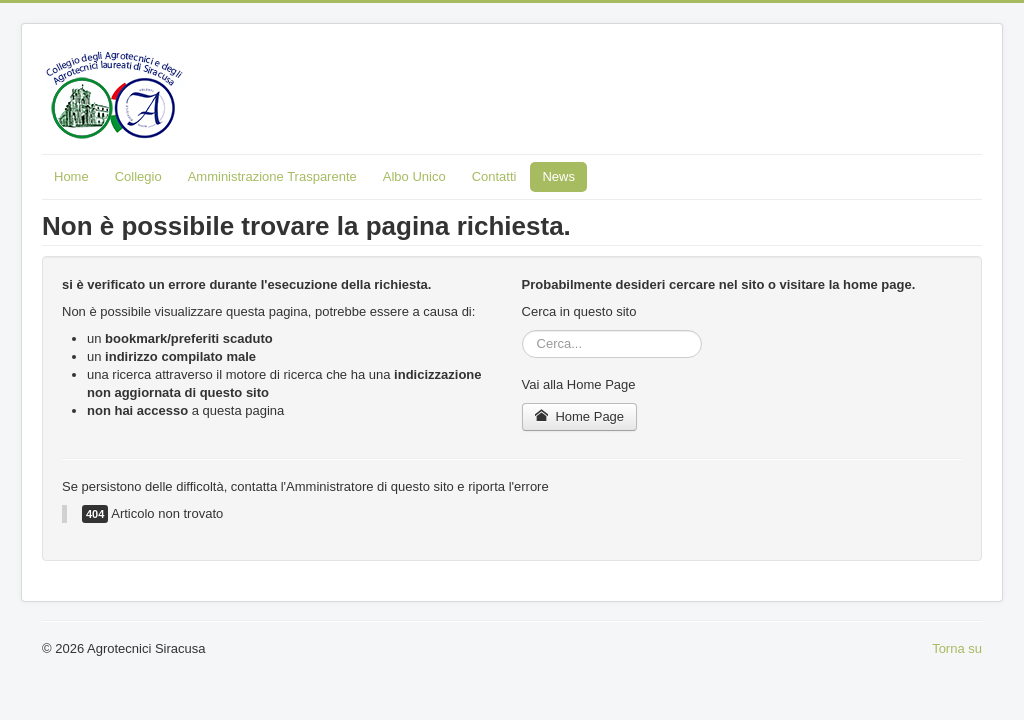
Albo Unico (414, 176)
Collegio (138, 176)
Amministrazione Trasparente (272, 176)
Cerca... (522, 330)
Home (71, 176)
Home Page (580, 416)
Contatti (494, 176)
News (558, 176)
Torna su (957, 648)
